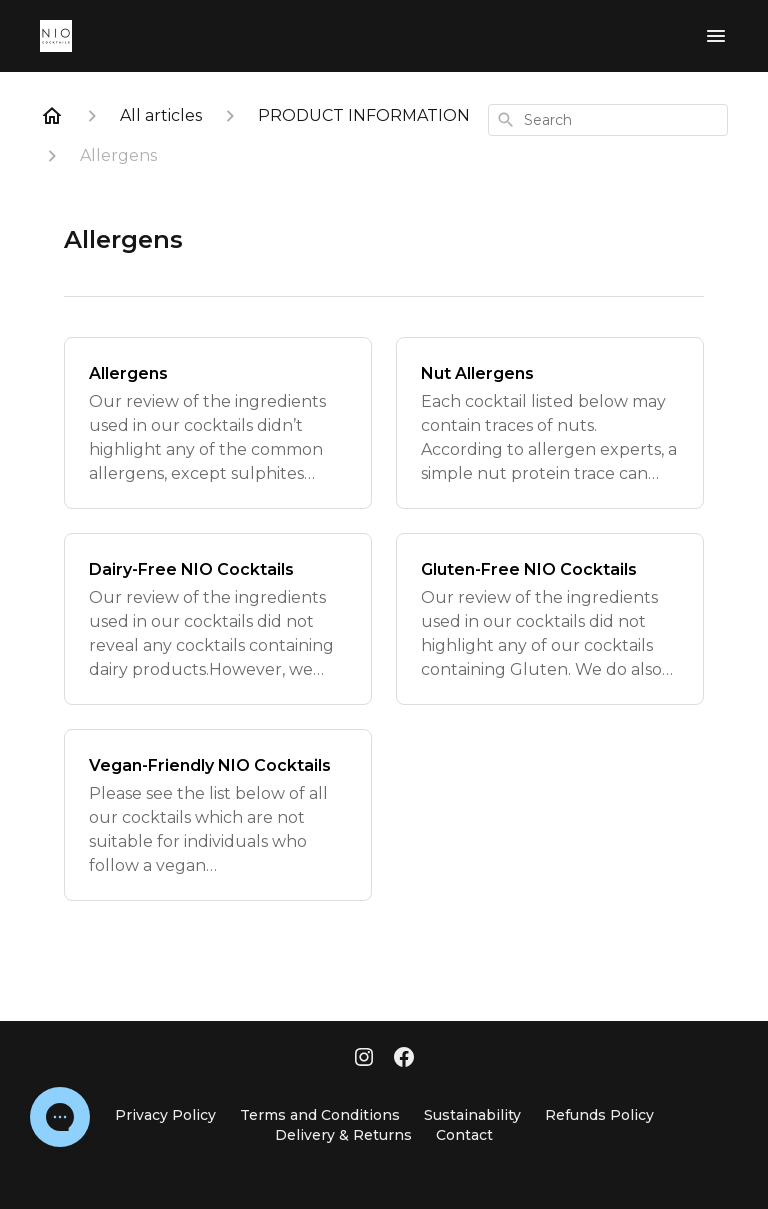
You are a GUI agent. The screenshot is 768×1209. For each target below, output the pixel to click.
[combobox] (608, 120)
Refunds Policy (599, 1115)
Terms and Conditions (320, 1115)
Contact (464, 1135)
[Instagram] (364, 1059)
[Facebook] (404, 1059)
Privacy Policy (165, 1115)
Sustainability (472, 1115)
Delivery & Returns (343, 1135)
